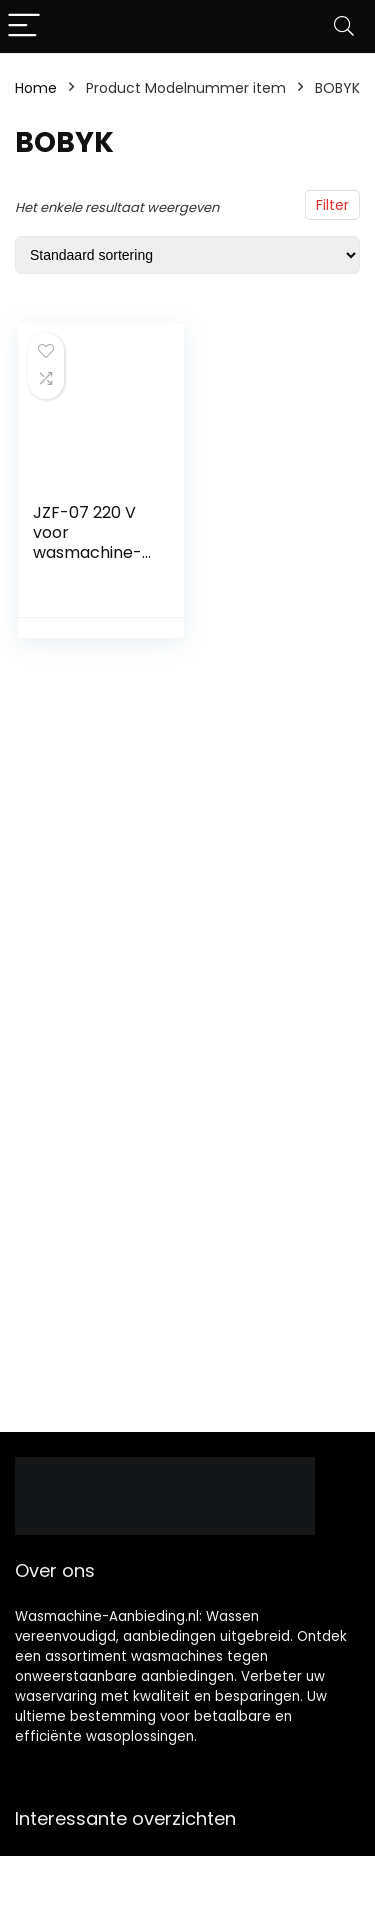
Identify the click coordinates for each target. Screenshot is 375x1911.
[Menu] (24, 26)
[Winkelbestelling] (187, 255)
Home (36, 88)
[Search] (344, 26)
